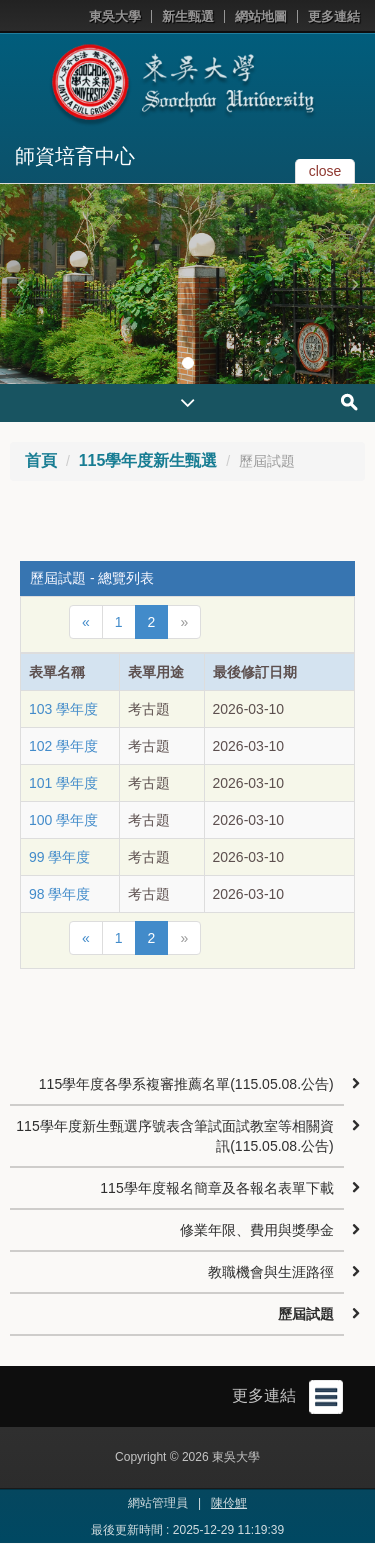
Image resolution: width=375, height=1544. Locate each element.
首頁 (41, 460)
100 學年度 (63, 820)
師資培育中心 (75, 156)
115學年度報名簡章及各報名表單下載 (216, 1188)
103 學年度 (63, 709)
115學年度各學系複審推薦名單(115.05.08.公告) (186, 1084)
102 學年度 (63, 746)
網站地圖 (261, 16)
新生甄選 (188, 16)
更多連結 (334, 16)
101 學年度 (63, 783)
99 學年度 (59, 857)
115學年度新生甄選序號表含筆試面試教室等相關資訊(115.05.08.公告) (174, 1136)
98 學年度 (59, 894)
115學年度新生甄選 (148, 460)
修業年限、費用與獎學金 (257, 1230)
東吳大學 (115, 16)
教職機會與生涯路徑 (271, 1272)
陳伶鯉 (229, 1503)
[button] (20, 284)
